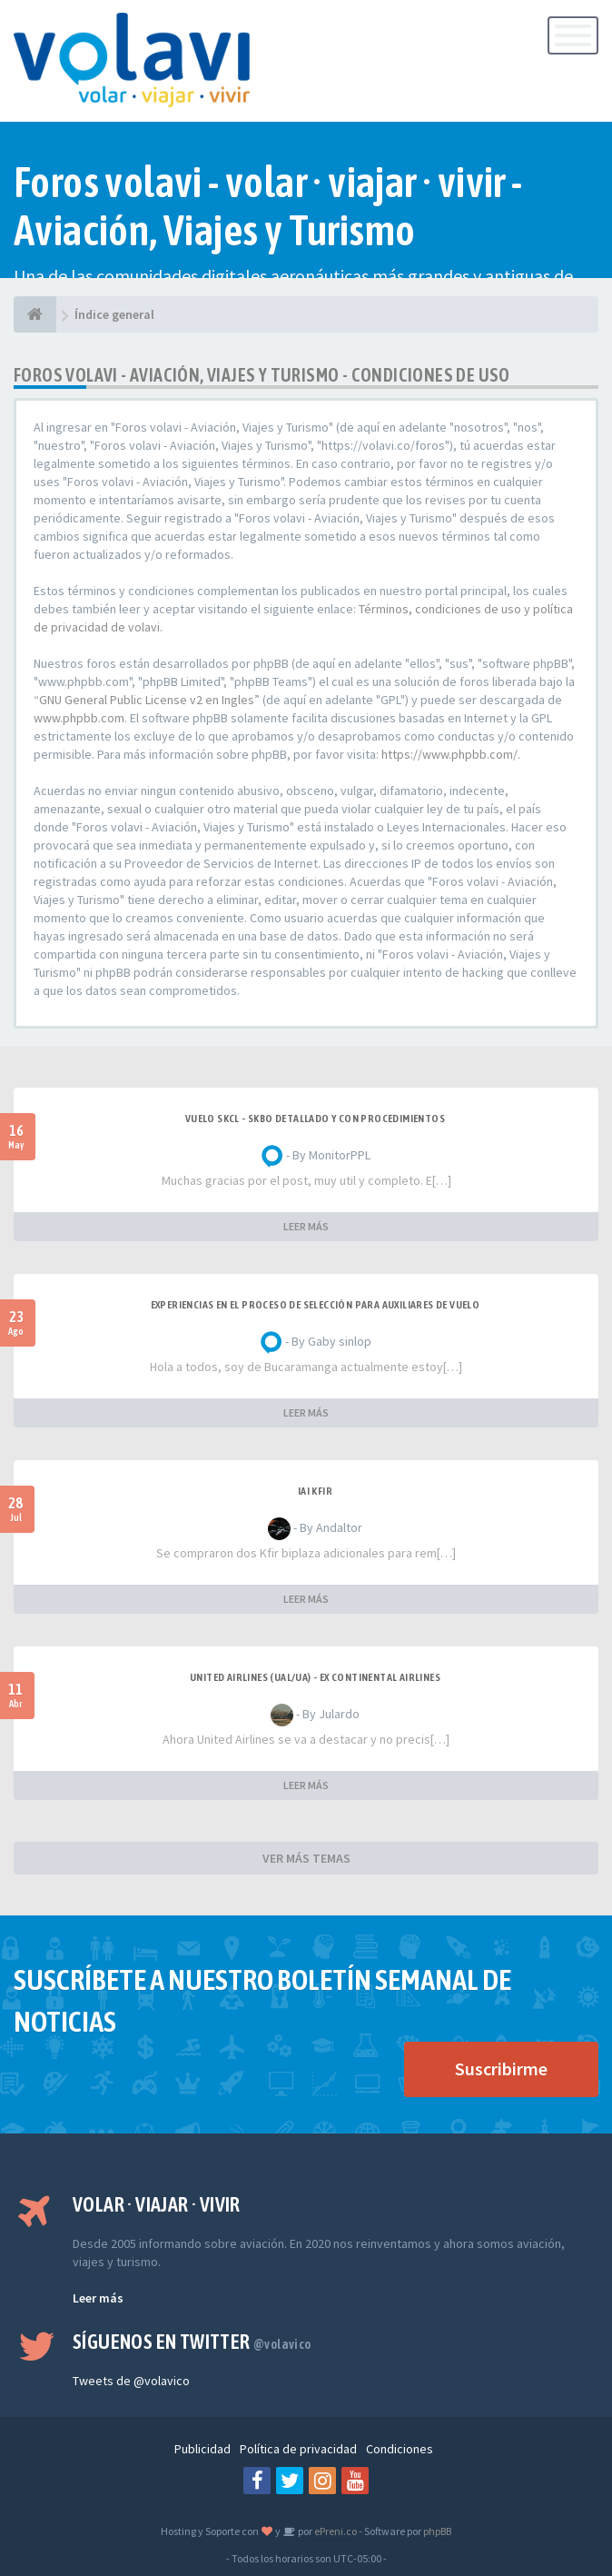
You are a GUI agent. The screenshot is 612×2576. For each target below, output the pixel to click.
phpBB (437, 2531)
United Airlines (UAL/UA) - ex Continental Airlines (315, 1677)
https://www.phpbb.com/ (449, 754)
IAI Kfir (315, 1491)
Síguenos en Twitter (192, 2341)
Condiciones (399, 2449)
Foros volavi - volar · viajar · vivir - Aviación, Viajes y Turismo (268, 206)
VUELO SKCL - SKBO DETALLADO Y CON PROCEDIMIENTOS (315, 1118)
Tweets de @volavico (131, 2380)
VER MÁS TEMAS (306, 1858)
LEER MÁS (306, 1226)
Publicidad (202, 2449)
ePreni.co (334, 2531)
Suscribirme (501, 2068)
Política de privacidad (298, 2449)
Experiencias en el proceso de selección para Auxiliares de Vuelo (315, 1304)
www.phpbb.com (79, 718)
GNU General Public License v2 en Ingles (146, 699)
